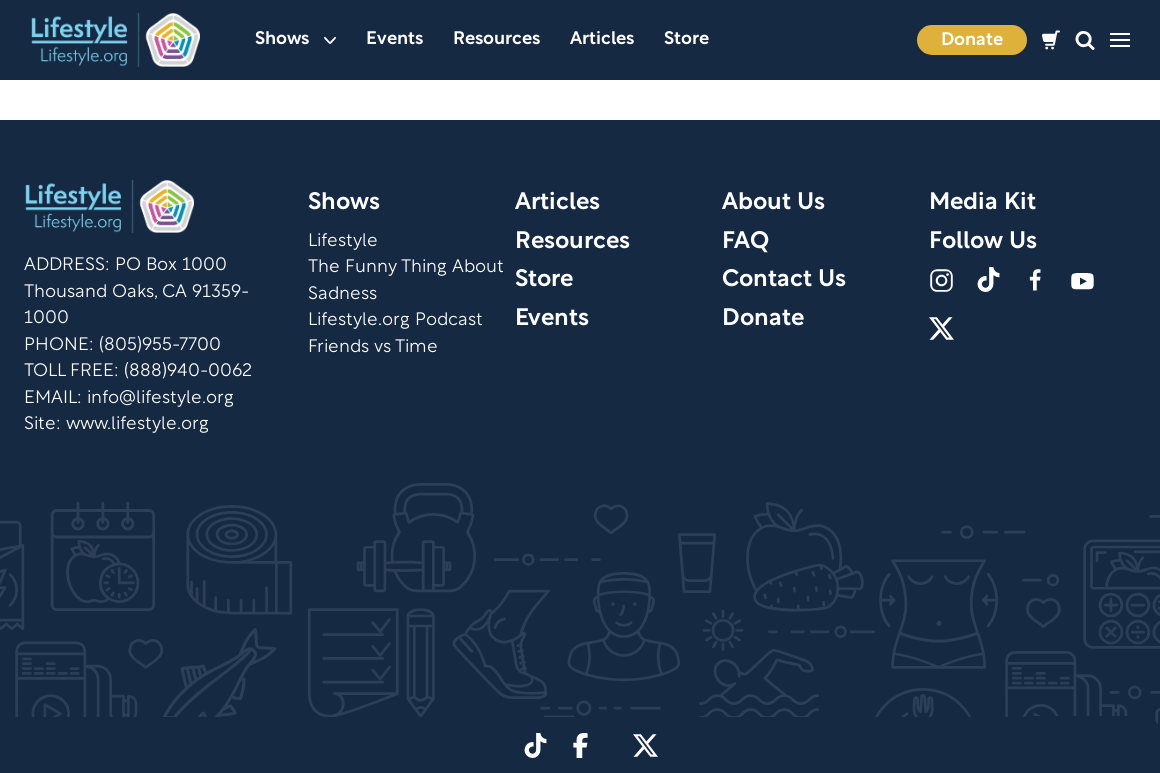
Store (686, 39)
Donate (972, 40)
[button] (1085, 40)
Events (394, 39)
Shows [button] (295, 39)
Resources (496, 39)
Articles (602, 39)
